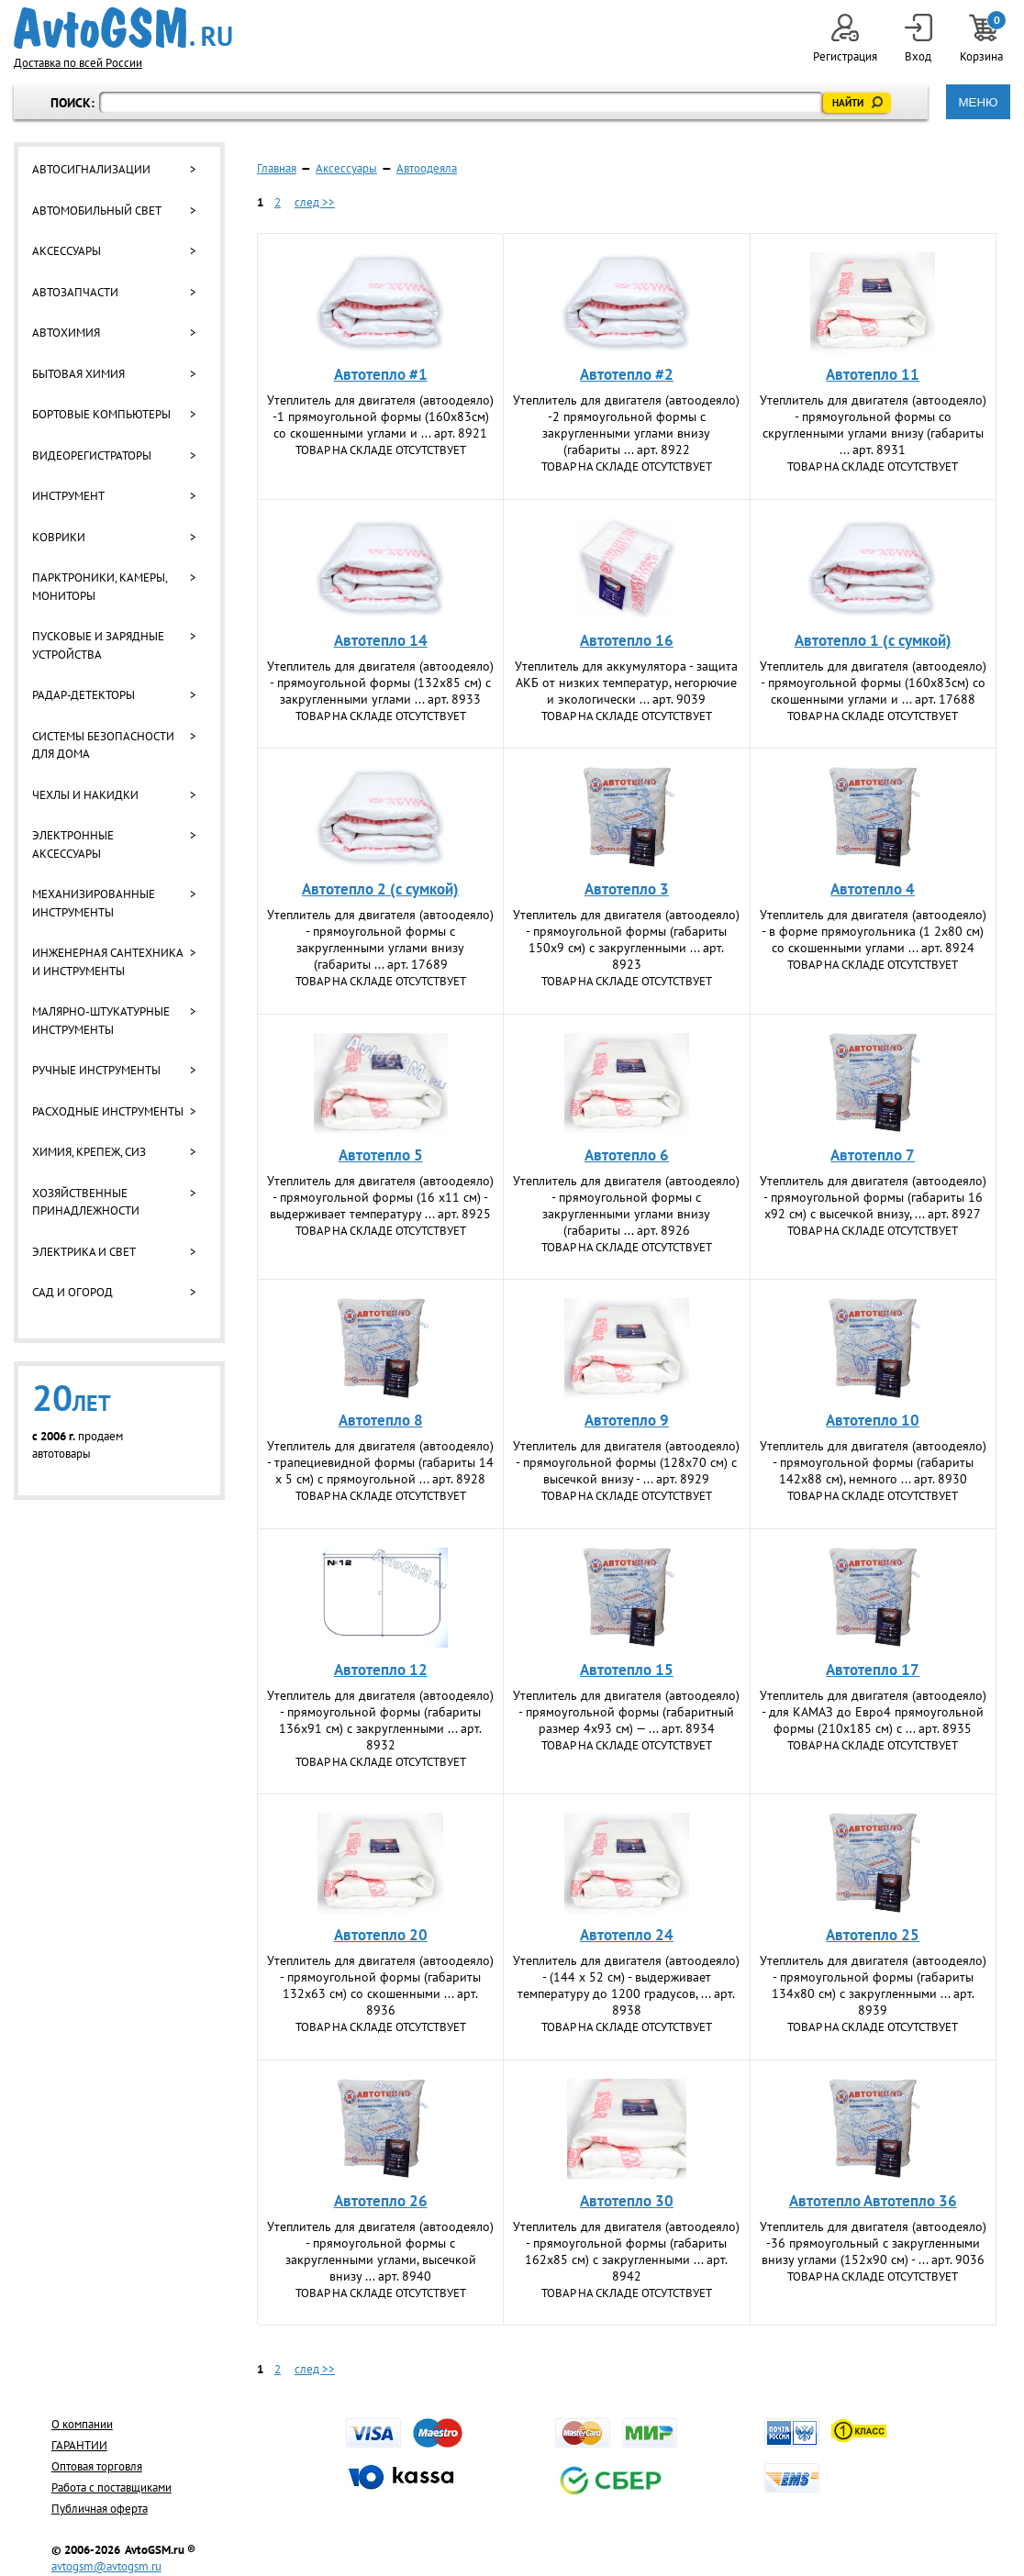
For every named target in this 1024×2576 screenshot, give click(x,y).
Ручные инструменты (96, 1070)
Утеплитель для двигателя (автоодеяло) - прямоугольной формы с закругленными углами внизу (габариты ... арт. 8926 (626, 1205)
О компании (82, 2424)
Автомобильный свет (96, 210)
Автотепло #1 (381, 374)
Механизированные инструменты (93, 903)
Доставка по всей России (78, 63)
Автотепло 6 (626, 1155)
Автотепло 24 (626, 1935)
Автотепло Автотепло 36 (873, 2201)
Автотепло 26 (381, 2201)
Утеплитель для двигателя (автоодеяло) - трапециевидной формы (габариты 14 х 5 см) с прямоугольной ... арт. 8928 (380, 1462)
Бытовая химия (78, 374)
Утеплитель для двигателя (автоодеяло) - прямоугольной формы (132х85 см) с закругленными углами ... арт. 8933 (380, 682)
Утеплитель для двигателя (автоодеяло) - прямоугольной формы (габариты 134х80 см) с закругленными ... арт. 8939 (873, 1985)
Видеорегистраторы (91, 455)
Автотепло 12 (381, 1670)
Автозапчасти (75, 292)
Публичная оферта (99, 2508)
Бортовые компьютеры (101, 414)
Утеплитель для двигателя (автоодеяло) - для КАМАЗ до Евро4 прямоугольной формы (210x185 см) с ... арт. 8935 (873, 1712)
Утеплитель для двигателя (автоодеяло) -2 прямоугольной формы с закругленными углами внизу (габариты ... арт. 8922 (626, 425)
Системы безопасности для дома (103, 745)
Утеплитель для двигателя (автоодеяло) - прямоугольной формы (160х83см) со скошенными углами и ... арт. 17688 (873, 682)
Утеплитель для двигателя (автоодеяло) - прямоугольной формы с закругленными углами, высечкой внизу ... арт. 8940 (380, 2251)
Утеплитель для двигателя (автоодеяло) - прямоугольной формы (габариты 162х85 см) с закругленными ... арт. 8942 (626, 2251)
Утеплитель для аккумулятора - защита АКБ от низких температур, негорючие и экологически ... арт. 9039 (626, 682)
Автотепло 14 (381, 640)
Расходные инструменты (108, 1111)
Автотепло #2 (626, 374)
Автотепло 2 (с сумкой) (380, 889)
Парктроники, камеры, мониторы (99, 587)
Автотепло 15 (626, 1670)
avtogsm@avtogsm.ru (106, 2566)
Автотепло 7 (872, 1155)
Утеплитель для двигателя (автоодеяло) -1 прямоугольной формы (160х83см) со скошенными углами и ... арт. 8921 (380, 416)
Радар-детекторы (83, 695)
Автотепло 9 (626, 1420)
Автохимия (66, 332)
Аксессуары (66, 251)
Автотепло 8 (381, 1420)
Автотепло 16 (626, 640)
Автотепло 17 (872, 1670)
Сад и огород (72, 1292)
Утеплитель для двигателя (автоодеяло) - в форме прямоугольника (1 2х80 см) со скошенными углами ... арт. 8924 (873, 931)
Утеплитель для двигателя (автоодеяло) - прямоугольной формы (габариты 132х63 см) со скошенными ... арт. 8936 (380, 1985)
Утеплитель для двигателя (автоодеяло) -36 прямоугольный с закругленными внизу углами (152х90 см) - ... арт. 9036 (873, 2243)
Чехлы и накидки (85, 795)
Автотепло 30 (626, 2201)
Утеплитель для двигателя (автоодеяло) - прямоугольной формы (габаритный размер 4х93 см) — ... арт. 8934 (626, 1712)
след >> (315, 202)
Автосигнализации (91, 169)
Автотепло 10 (872, 1420)
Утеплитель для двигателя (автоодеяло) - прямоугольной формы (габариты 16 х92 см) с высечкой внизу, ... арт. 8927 (873, 1197)
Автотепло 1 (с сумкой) (873, 640)
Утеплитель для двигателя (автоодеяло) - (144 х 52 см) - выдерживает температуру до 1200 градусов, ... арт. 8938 (626, 1985)
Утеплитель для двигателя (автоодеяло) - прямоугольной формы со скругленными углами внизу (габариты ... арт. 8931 (873, 425)
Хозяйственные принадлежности (85, 1202)
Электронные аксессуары (73, 844)
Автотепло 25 (872, 1935)
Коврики (58, 537)
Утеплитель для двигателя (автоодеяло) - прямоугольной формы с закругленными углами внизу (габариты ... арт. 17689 (380, 939)
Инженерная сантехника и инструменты (107, 962)
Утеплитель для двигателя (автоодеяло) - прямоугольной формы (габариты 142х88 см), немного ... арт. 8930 (873, 1462)
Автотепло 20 (381, 1935)
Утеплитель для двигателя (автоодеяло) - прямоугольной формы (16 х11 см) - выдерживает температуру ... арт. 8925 (380, 1197)
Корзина (983, 39)
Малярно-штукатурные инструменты (101, 1021)
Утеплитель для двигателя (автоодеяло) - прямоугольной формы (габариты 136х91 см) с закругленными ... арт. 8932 (380, 1720)
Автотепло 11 (872, 374)
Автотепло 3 (626, 889)
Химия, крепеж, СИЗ (89, 1152)
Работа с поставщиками (111, 2487)
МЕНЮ (977, 102)
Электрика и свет (84, 1252)
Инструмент (68, 496)
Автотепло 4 (872, 889)
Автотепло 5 (381, 1155)
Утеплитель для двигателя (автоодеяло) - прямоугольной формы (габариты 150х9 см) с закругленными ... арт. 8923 (626, 939)
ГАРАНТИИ (79, 2445)
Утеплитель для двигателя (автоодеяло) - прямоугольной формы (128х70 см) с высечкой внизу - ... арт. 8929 (626, 1462)
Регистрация (845, 39)
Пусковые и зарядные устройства (98, 645)
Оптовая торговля (96, 2466)
